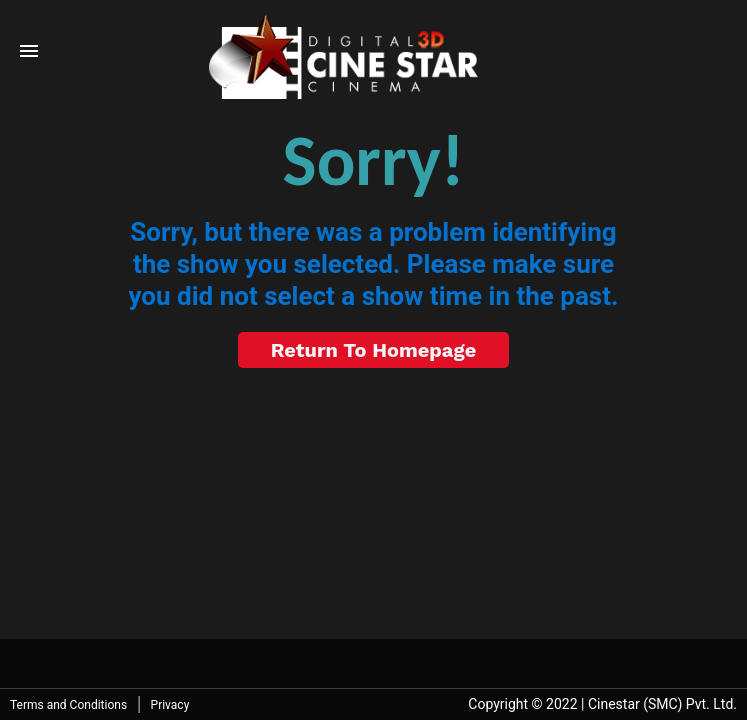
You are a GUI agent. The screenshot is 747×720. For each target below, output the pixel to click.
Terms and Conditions (68, 705)
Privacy (170, 705)
